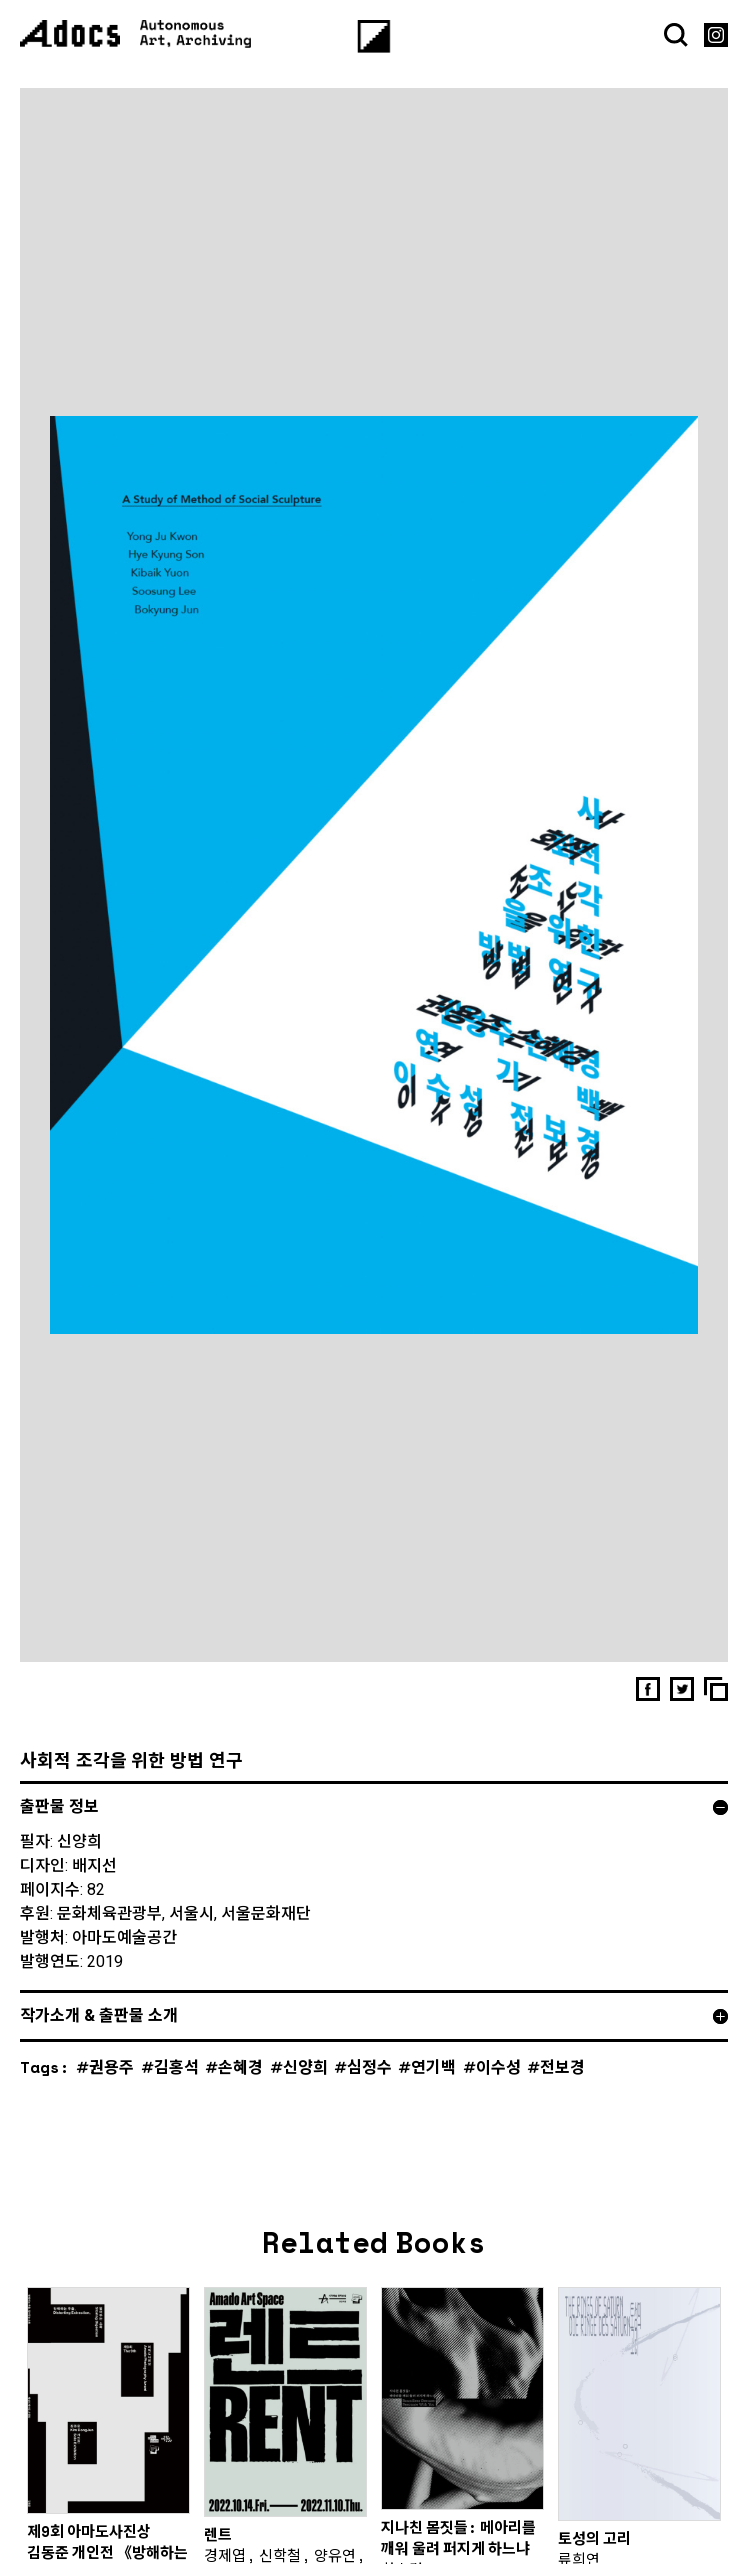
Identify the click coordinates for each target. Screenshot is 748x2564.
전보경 (562, 2091)
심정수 (369, 2091)
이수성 (498, 2091)
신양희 (305, 2091)
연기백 (433, 2091)
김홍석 (176, 2091)
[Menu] (374, 36)
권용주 (111, 2091)
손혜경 (240, 2091)
